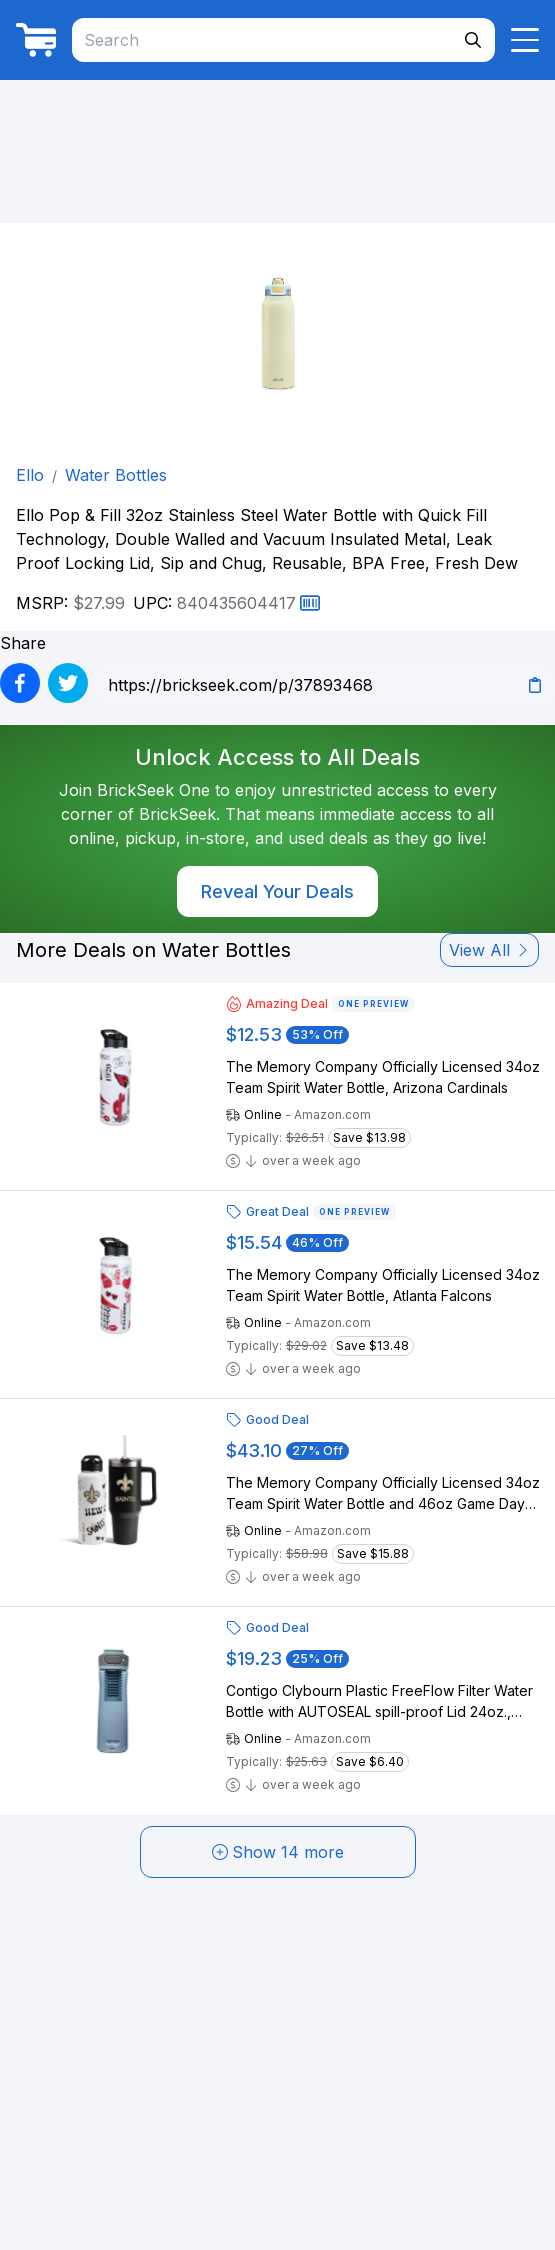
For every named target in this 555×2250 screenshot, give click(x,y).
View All (489, 950)
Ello (30, 475)
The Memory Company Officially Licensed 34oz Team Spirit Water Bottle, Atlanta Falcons (383, 1285)
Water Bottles (116, 475)
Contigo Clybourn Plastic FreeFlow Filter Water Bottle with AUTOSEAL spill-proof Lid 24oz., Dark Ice (379, 1702)
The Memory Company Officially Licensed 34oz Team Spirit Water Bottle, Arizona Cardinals (383, 1077)
